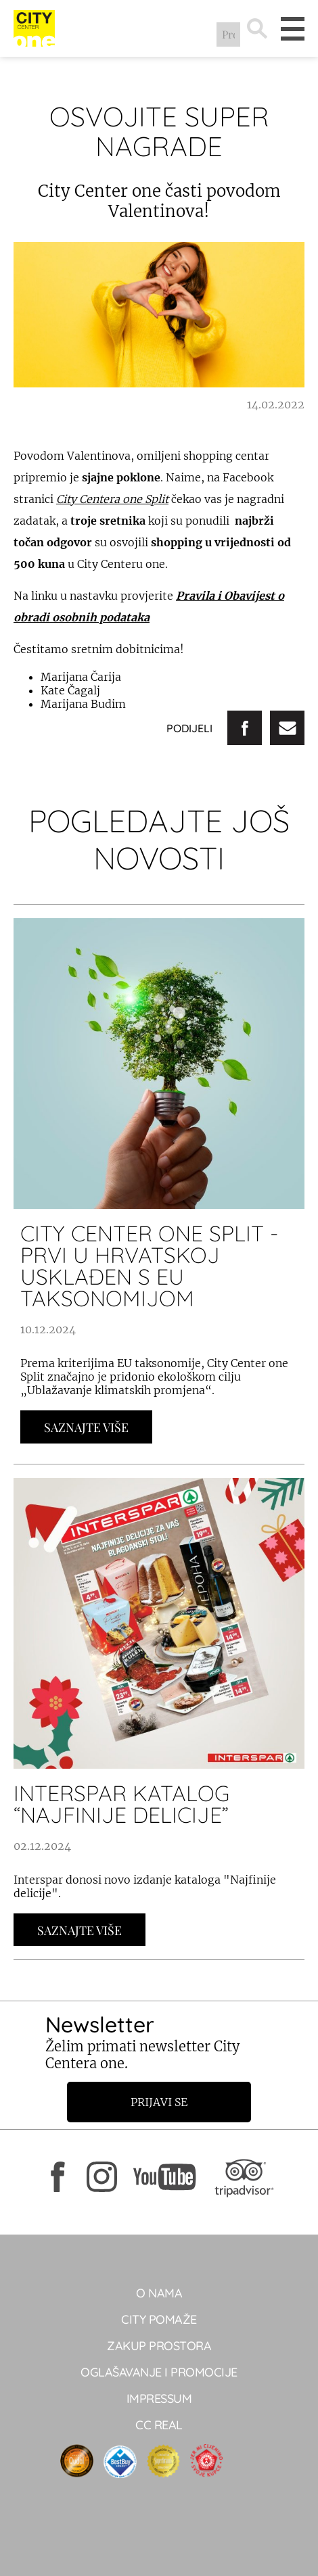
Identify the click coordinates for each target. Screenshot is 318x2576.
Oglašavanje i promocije (159, 2372)
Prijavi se (159, 2102)
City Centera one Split (112, 499)
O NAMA (159, 2293)
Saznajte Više (86, 1427)
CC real (159, 2425)
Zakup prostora (159, 2346)
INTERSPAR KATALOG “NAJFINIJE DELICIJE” (121, 1804)
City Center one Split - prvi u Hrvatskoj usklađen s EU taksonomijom (149, 1266)
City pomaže (159, 2319)
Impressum (159, 2398)
